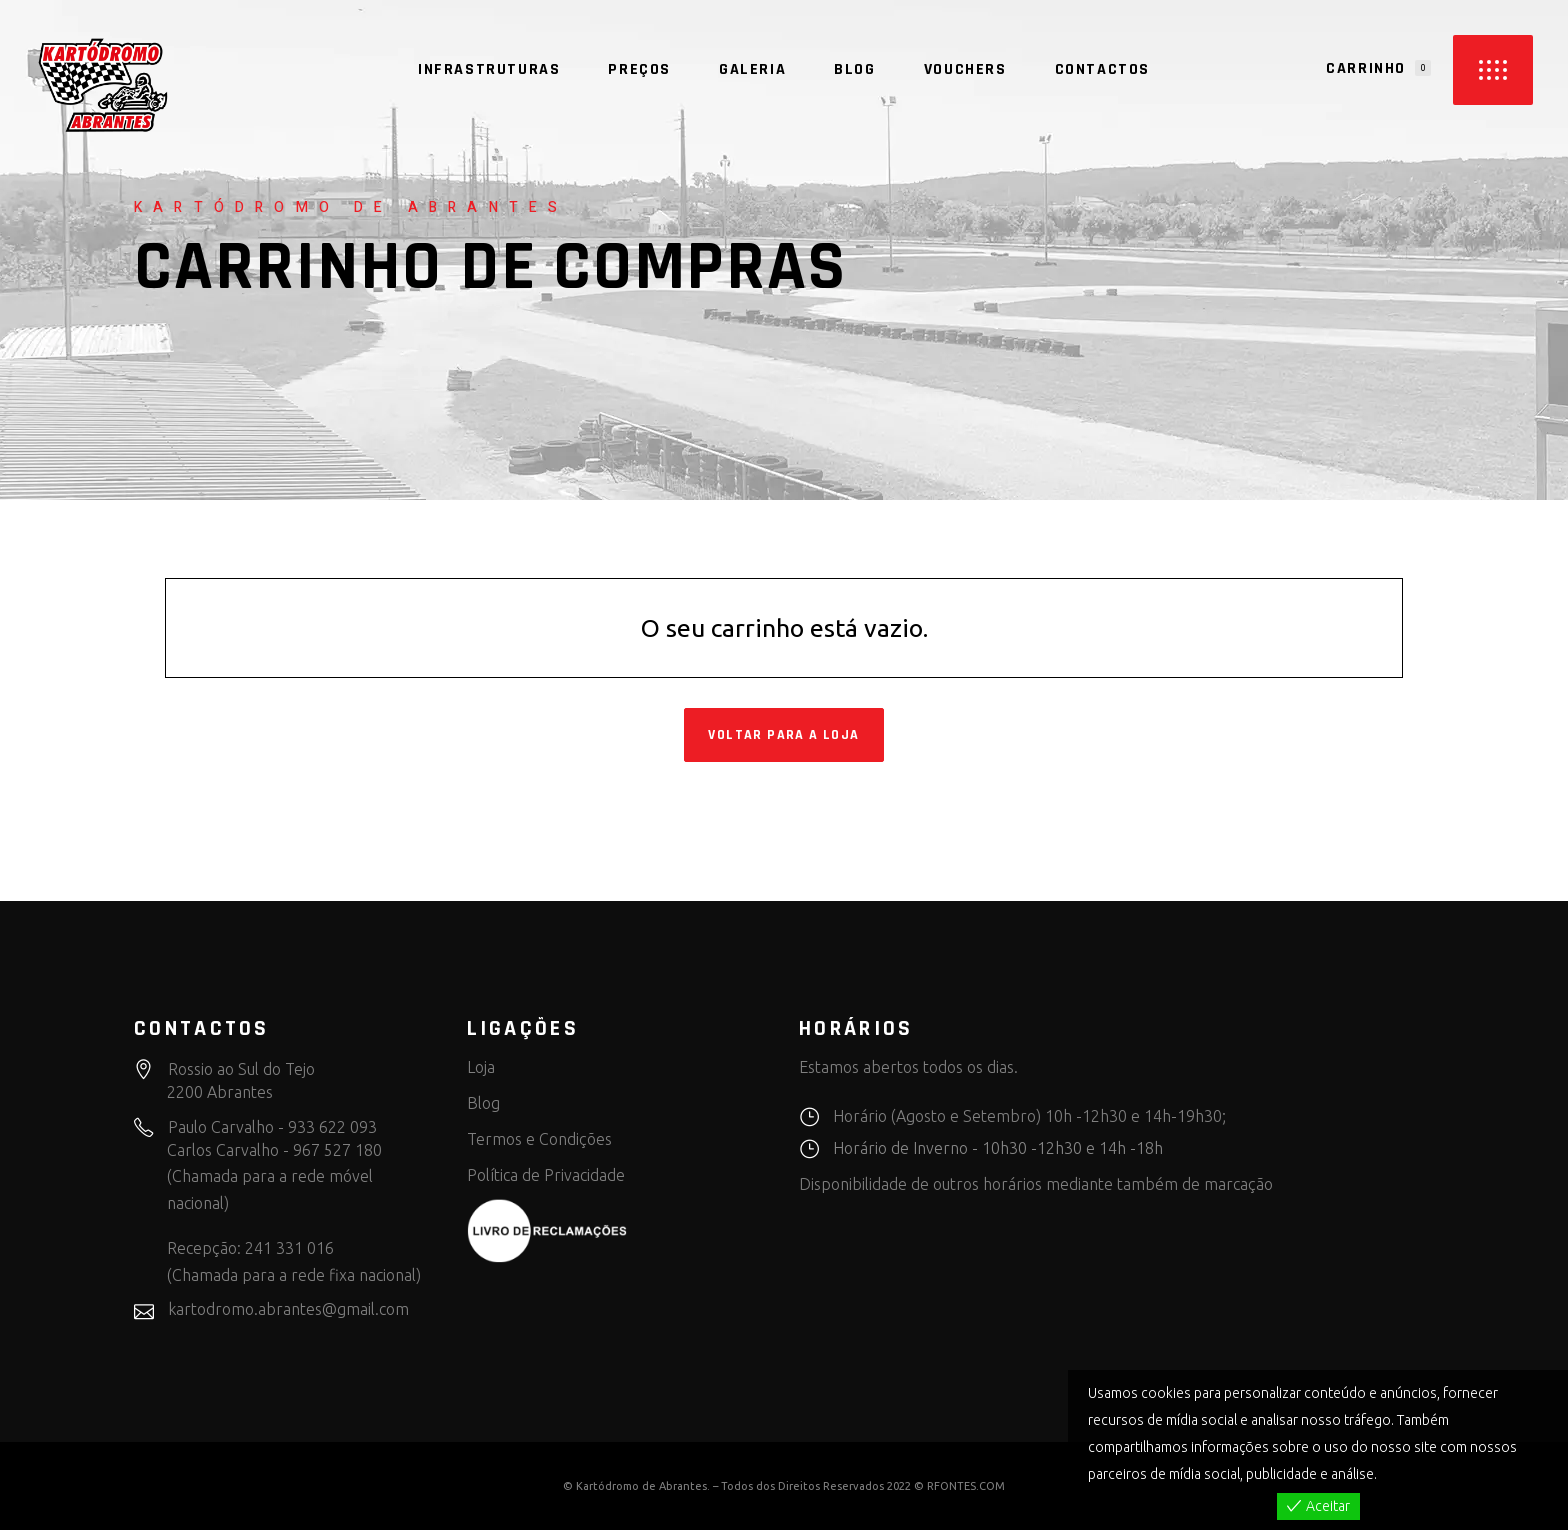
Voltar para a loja (783, 735)
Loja (481, 1067)
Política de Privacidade (546, 1175)
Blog (483, 1103)
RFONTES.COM (966, 1486)
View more (1413, 1474)
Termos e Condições (539, 1139)
